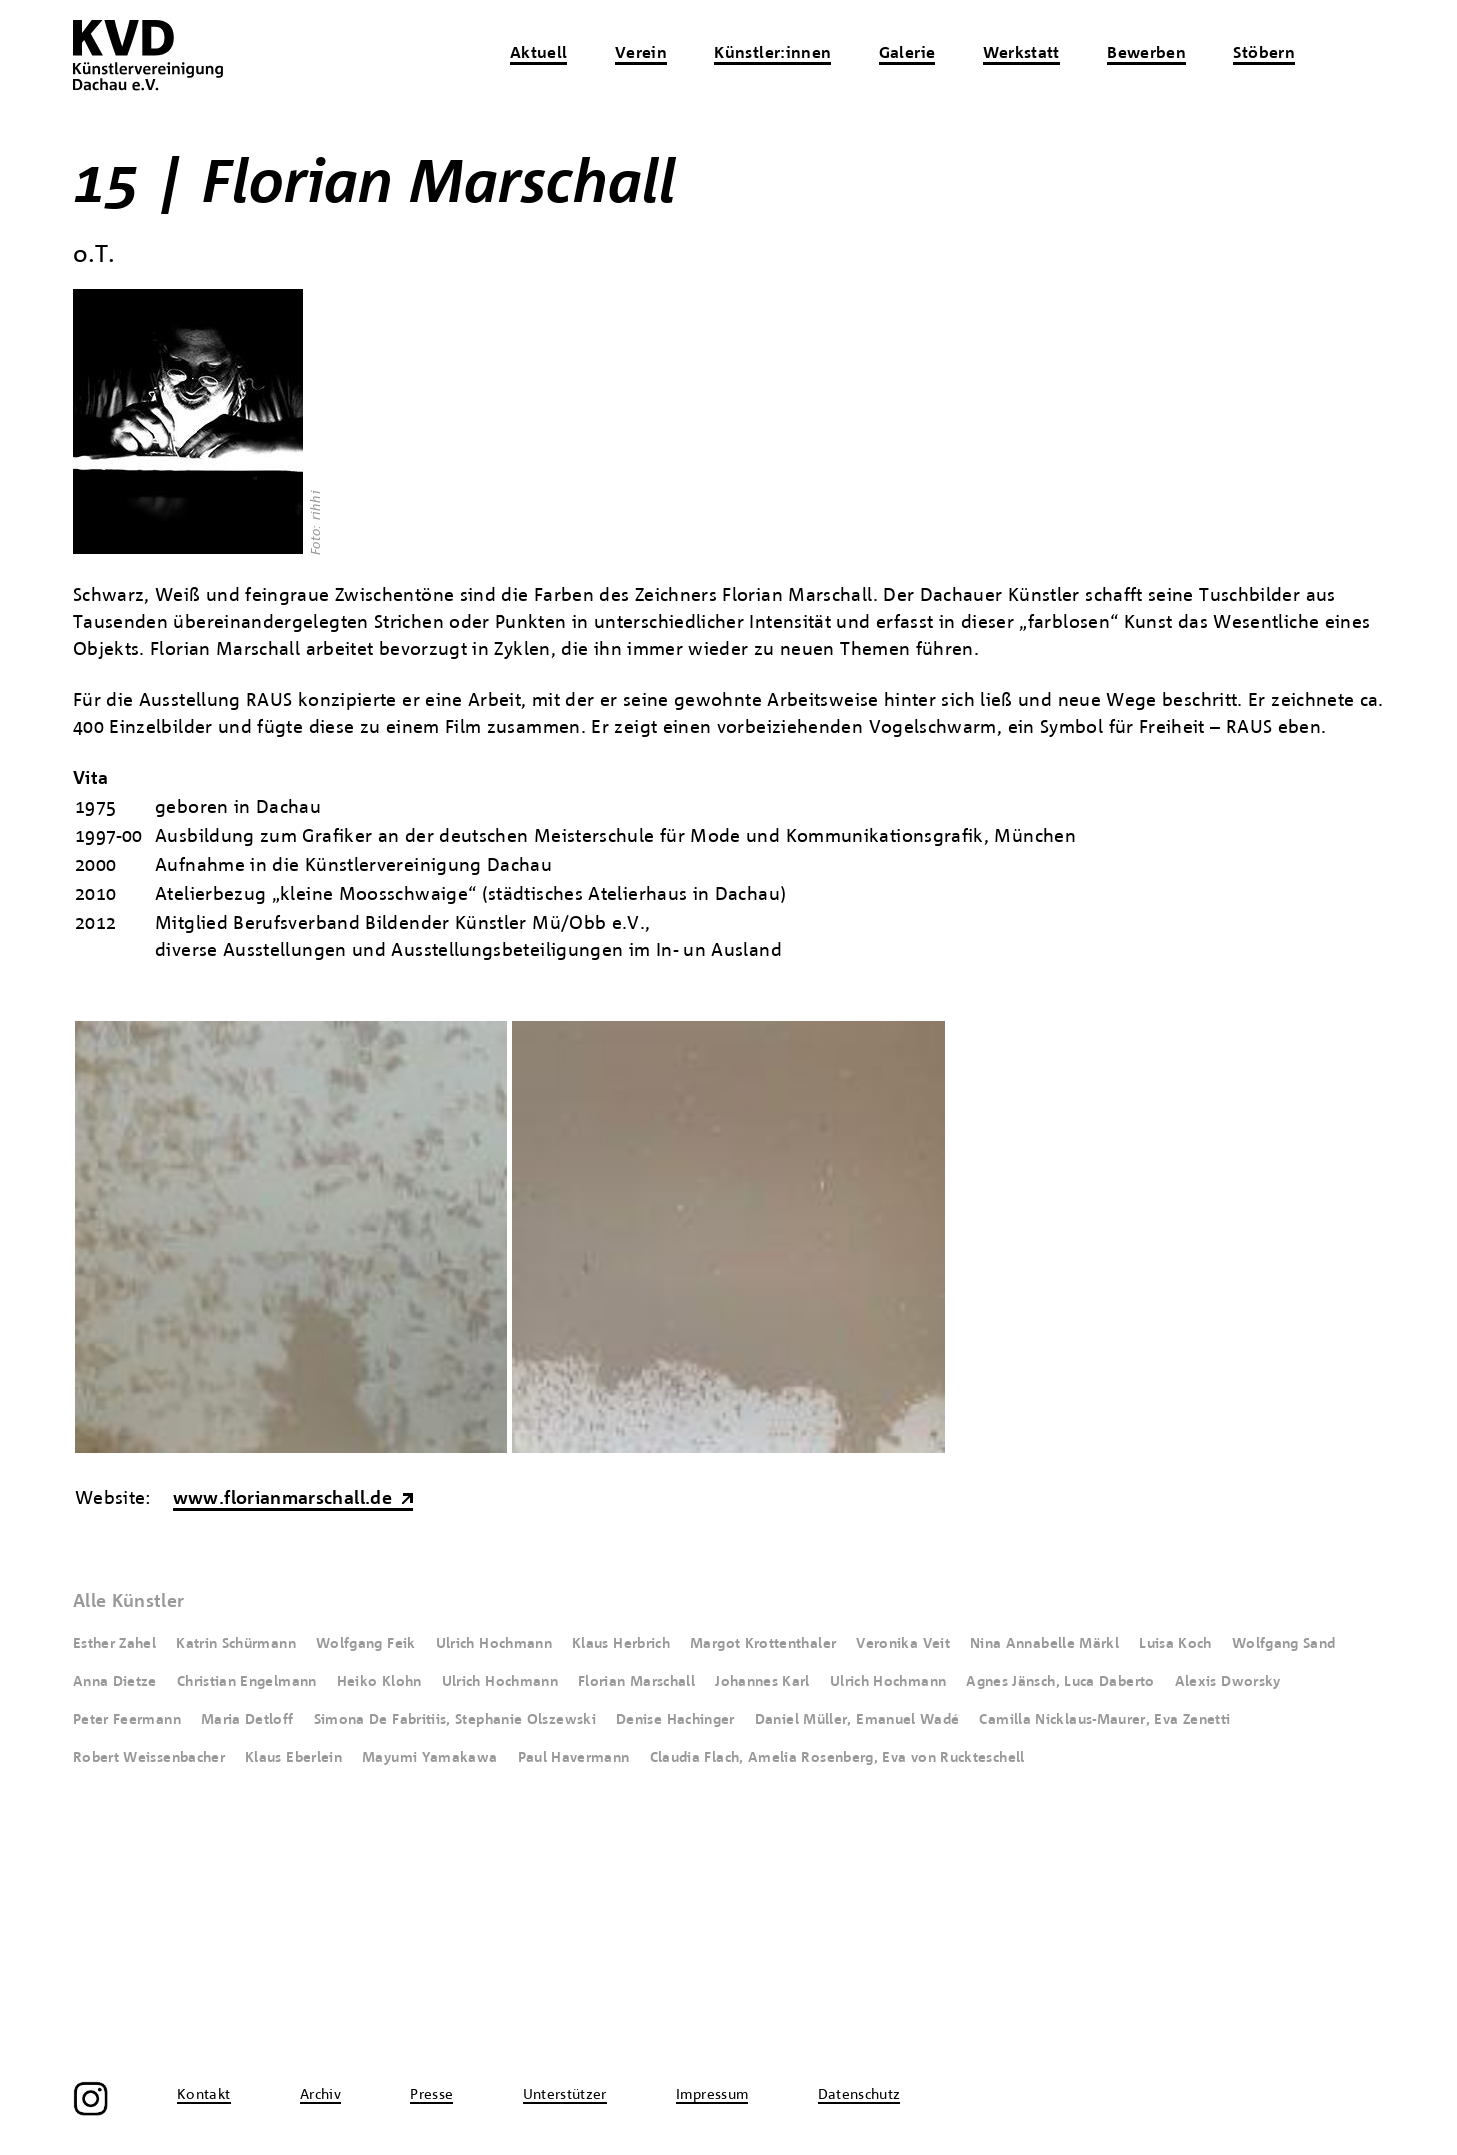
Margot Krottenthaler (763, 1644)
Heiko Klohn (379, 1682)
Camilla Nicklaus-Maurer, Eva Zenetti (1104, 1720)
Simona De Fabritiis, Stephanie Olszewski (455, 1720)
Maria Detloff (247, 1720)
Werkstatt (1021, 54)
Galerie (907, 54)
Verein (641, 54)
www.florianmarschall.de (282, 1499)
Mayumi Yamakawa (429, 1758)
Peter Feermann (127, 1720)
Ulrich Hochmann (494, 1644)
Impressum (712, 2095)
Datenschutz (859, 2095)
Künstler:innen (772, 54)
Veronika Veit (903, 1644)
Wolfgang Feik (366, 1644)
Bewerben (1146, 54)
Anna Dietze (115, 1682)
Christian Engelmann (247, 1682)
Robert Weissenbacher (149, 1758)
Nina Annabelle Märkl (1044, 1644)
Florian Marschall (636, 1682)
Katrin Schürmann (236, 1644)
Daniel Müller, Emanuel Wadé (857, 1720)
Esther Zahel (114, 1644)
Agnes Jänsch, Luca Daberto (1060, 1682)
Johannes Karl (762, 1682)
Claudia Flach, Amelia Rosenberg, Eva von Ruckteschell (837, 1758)
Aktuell (539, 54)
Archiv (320, 2095)
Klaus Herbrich (621, 1644)
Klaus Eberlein (293, 1758)
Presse (431, 2095)
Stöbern (1264, 54)
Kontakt (204, 2095)
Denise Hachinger (675, 1720)
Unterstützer (565, 2095)
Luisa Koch (1175, 1644)
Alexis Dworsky (1228, 1682)
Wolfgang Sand (1284, 1644)
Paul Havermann (574, 1758)
